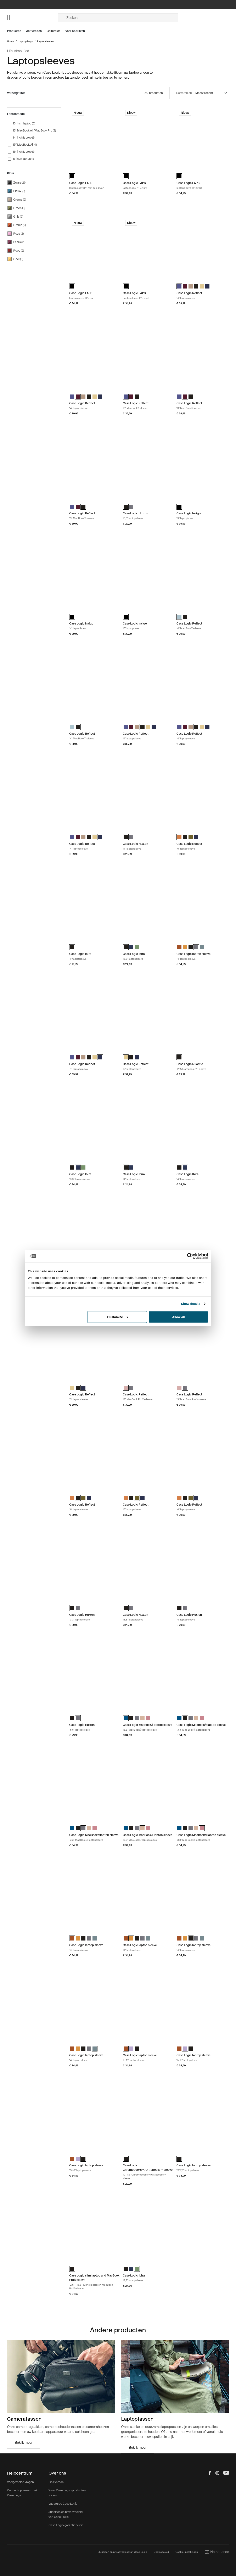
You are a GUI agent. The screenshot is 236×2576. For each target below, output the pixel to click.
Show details (190, 1303)
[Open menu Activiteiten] (36, 31)
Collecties (53, 31)
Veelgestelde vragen (20, 2482)
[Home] (32, 17)
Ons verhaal (56, 2482)
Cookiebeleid (161, 2552)
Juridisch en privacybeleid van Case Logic (123, 2552)
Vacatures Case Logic (63, 2503)
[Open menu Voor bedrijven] (77, 31)
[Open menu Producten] (16, 31)
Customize (117, 1316)
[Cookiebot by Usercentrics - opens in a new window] (190, 1256)
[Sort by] (211, 93)
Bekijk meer (24, 2442)
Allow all (178, 1316)
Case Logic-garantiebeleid (66, 2525)
